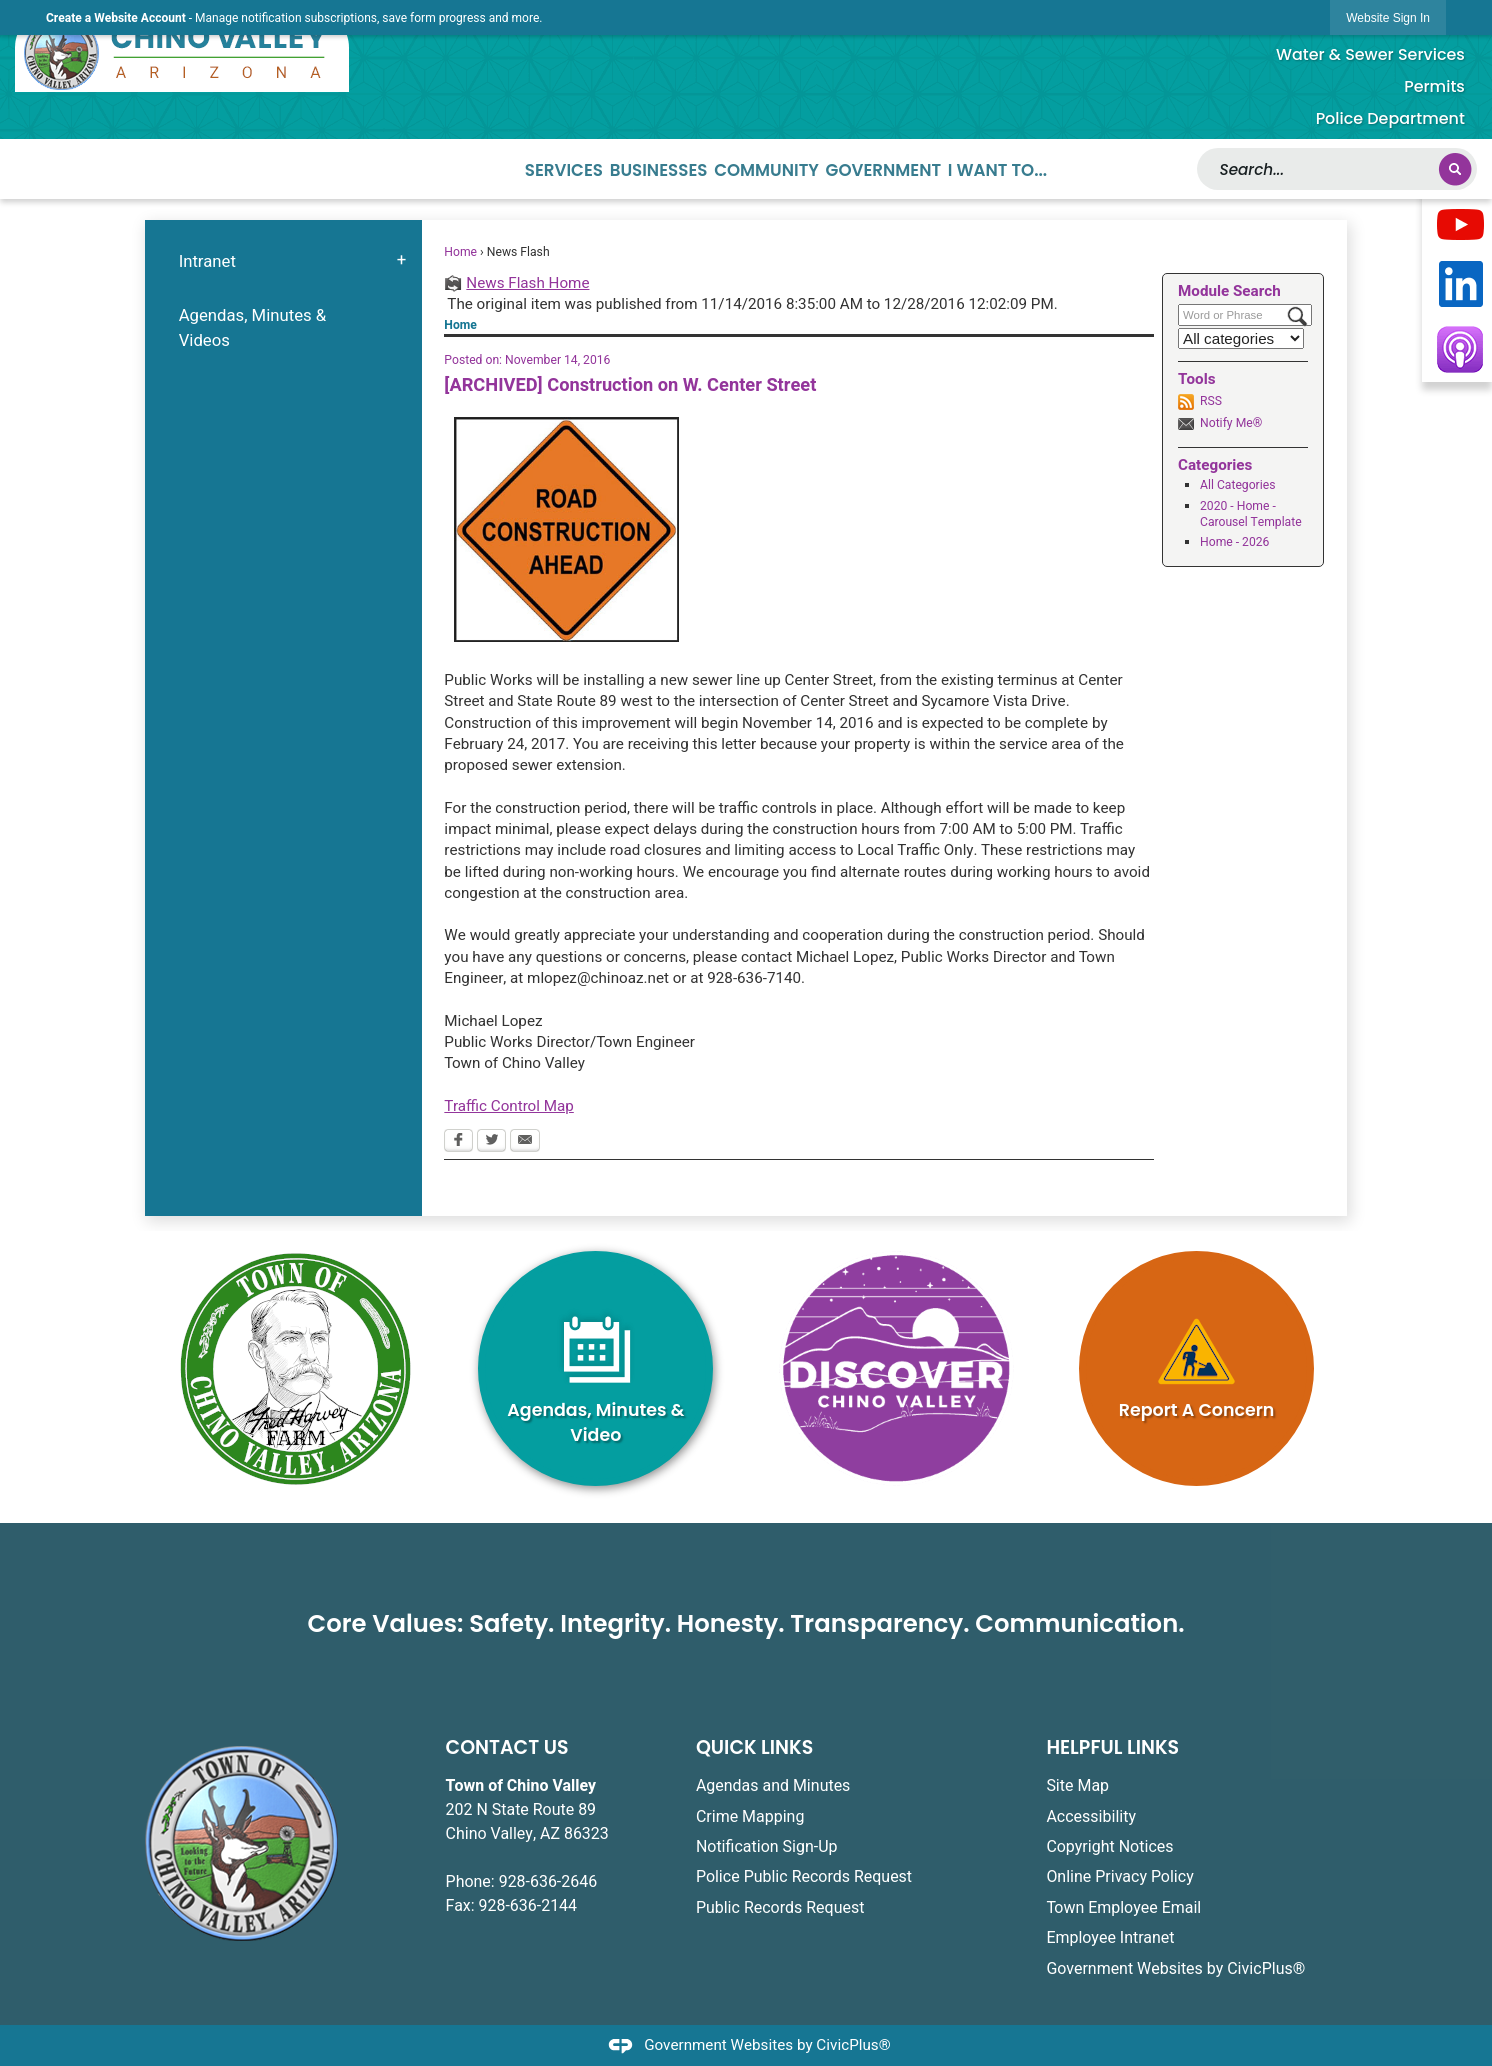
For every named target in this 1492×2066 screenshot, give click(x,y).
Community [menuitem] (766, 170)
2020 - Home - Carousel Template (1251, 514)
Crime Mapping (750, 1817)
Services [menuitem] (564, 170)
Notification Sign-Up (767, 1847)
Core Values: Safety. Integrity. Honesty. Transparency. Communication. (745, 1623)
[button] (1455, 169)
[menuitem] (283, 261)
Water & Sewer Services (1370, 54)
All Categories (1237, 485)
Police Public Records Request (804, 1877)
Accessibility (1091, 1817)
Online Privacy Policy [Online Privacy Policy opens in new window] (1119, 1877)
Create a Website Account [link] (116, 18)
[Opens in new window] (1460, 225)
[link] (1388, 17)
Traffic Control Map (508, 1106)
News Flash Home (527, 283)
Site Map (1077, 1786)
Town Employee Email (1123, 1908)
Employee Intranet (1110, 1938)
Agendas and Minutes (773, 1786)
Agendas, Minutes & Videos (253, 328)
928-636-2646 (548, 1882)
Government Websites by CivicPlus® (1175, 1969)
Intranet (207, 261)
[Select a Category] (1241, 338)
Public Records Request (780, 1908)
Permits (1434, 86)
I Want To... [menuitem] (997, 170)
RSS (1211, 401)
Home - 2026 (1234, 542)
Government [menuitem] (884, 170)
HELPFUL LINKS (1112, 1747)
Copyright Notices (1109, 1847)
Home (460, 252)
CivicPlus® (853, 2045)
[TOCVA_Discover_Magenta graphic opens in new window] (896, 1368)
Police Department (1390, 118)
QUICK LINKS (754, 1747)
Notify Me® (1231, 423)
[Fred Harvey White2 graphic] (295, 1369)
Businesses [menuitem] (659, 170)
